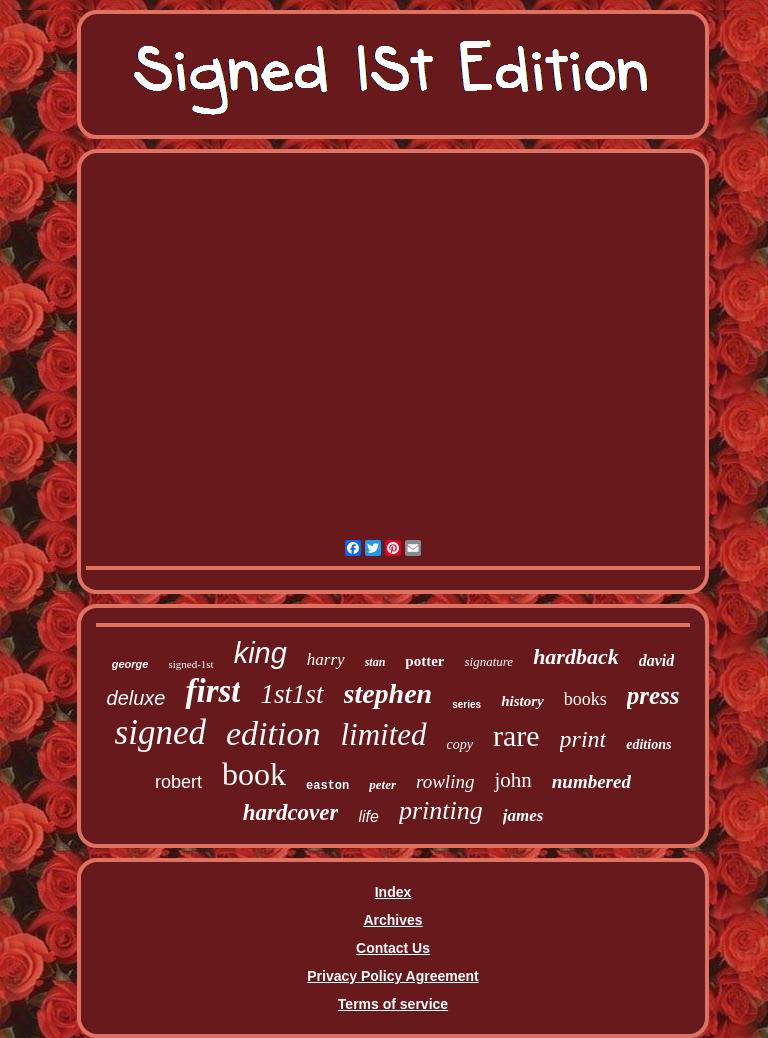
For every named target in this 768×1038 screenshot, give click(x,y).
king (260, 653)
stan (375, 662)
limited (383, 734)
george (130, 664)
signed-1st (190, 664)
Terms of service (393, 1004)
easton (327, 786)
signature (488, 661)
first (212, 691)
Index (393, 892)
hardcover (291, 812)
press (653, 695)
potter (424, 661)
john (512, 780)
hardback (576, 656)
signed (160, 732)
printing (441, 810)
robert (178, 782)
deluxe (136, 698)
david (657, 660)
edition (273, 733)
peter (382, 784)
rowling (445, 781)
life (368, 816)
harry (326, 659)
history (522, 701)
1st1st (291, 694)
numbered (591, 781)
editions (648, 744)
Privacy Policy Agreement (392, 976)
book (254, 774)
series (466, 704)
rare (516, 735)
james (523, 815)
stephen (388, 693)
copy (460, 744)
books (585, 699)
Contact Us (393, 948)
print (583, 739)
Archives (392, 920)
